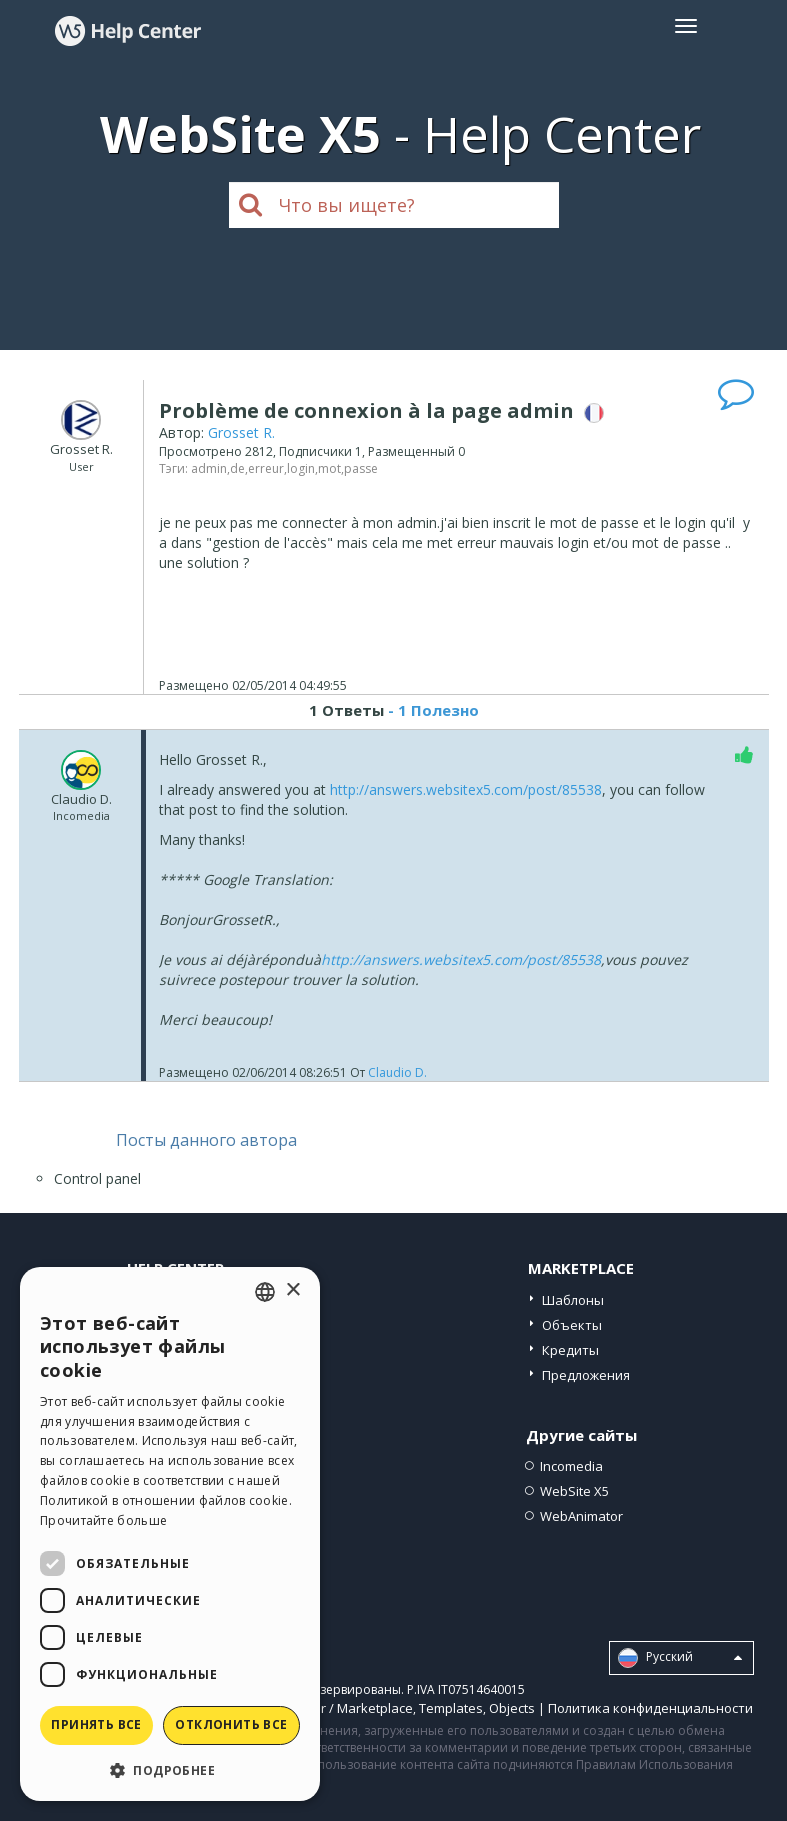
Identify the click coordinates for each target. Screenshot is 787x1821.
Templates (451, 1708)
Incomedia (571, 1466)
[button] (170, 1769)
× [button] (292, 1290)
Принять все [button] (96, 1724)
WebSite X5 (574, 1491)
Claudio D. (397, 1072)
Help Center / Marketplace (333, 1708)
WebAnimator (581, 1516)
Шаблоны (573, 1300)
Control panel (97, 1178)
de (237, 468)
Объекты (572, 1325)
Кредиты (570, 1350)
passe (361, 468)
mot (329, 468)
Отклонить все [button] (231, 1724)
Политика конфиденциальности (650, 1708)
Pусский (680, 1658)
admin (209, 468)
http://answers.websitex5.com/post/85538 (466, 789)
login (301, 468)
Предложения (586, 1375)
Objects (512, 1708)
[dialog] (170, 1534)
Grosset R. (241, 432)
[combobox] (265, 1292)
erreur (266, 468)
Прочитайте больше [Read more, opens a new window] (103, 1520)
